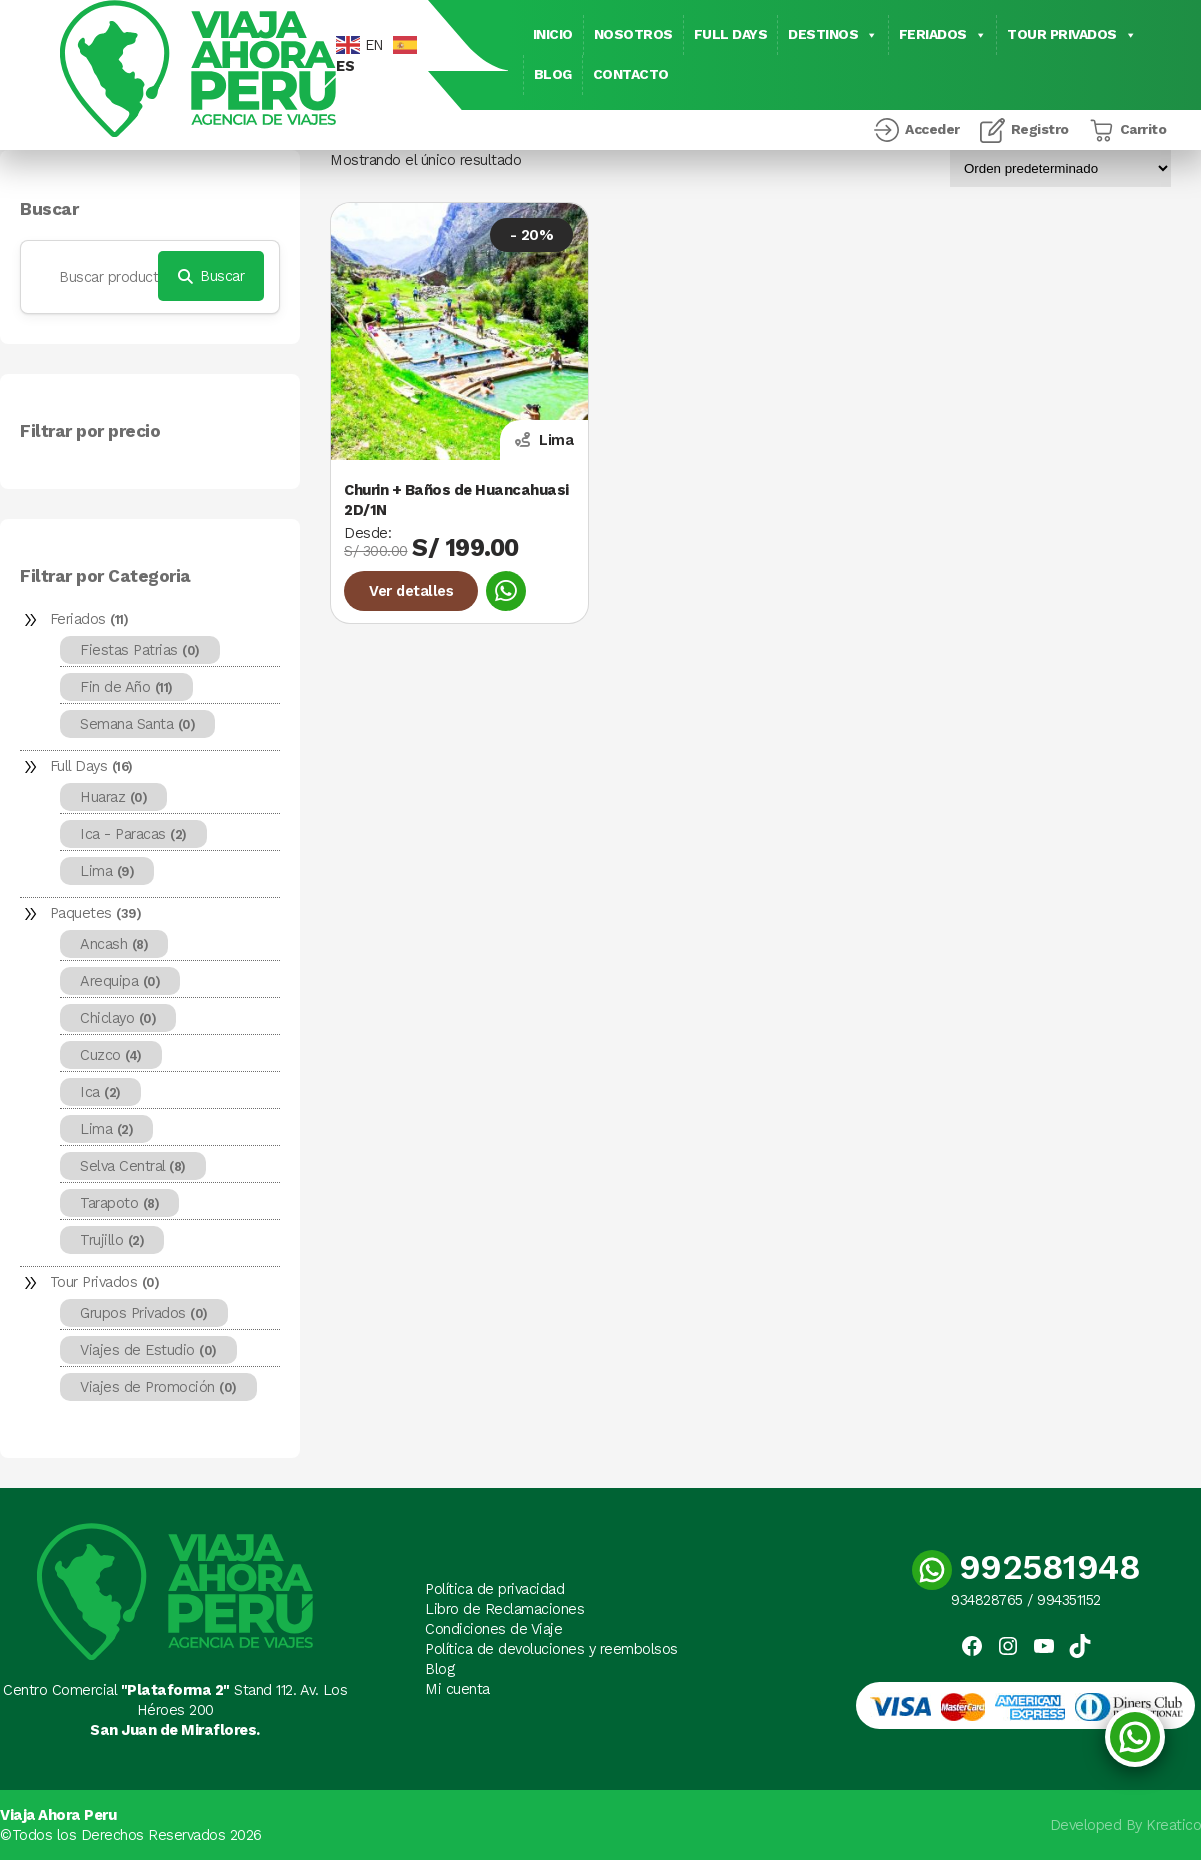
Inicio (553, 34)
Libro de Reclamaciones (504, 1609)
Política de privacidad (494, 1589)
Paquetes (96, 913)
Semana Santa (137, 724)
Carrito (1143, 129)
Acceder (932, 129)
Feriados (943, 35)
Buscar (49, 210)
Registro (1040, 129)
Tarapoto (119, 1203)
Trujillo (112, 1240)
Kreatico (1173, 1825)
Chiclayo (118, 1018)
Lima (107, 871)
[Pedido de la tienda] (1060, 168)
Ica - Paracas (133, 834)
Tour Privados (1071, 35)
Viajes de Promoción (158, 1387)
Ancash (114, 944)
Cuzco (111, 1055)
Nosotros (633, 34)
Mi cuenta (457, 1689)
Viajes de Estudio (148, 1350)
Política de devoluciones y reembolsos (551, 1649)
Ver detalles (411, 591)
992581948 (1026, 1567)
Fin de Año (126, 687)
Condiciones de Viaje (493, 1629)
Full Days (731, 34)
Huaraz (113, 797)
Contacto (631, 74)
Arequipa (120, 981)
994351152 (1069, 1600)
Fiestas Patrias (140, 650)
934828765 (987, 1600)
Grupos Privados (144, 1313)
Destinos (833, 35)
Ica (100, 1092)
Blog (553, 74)
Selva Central (133, 1166)
